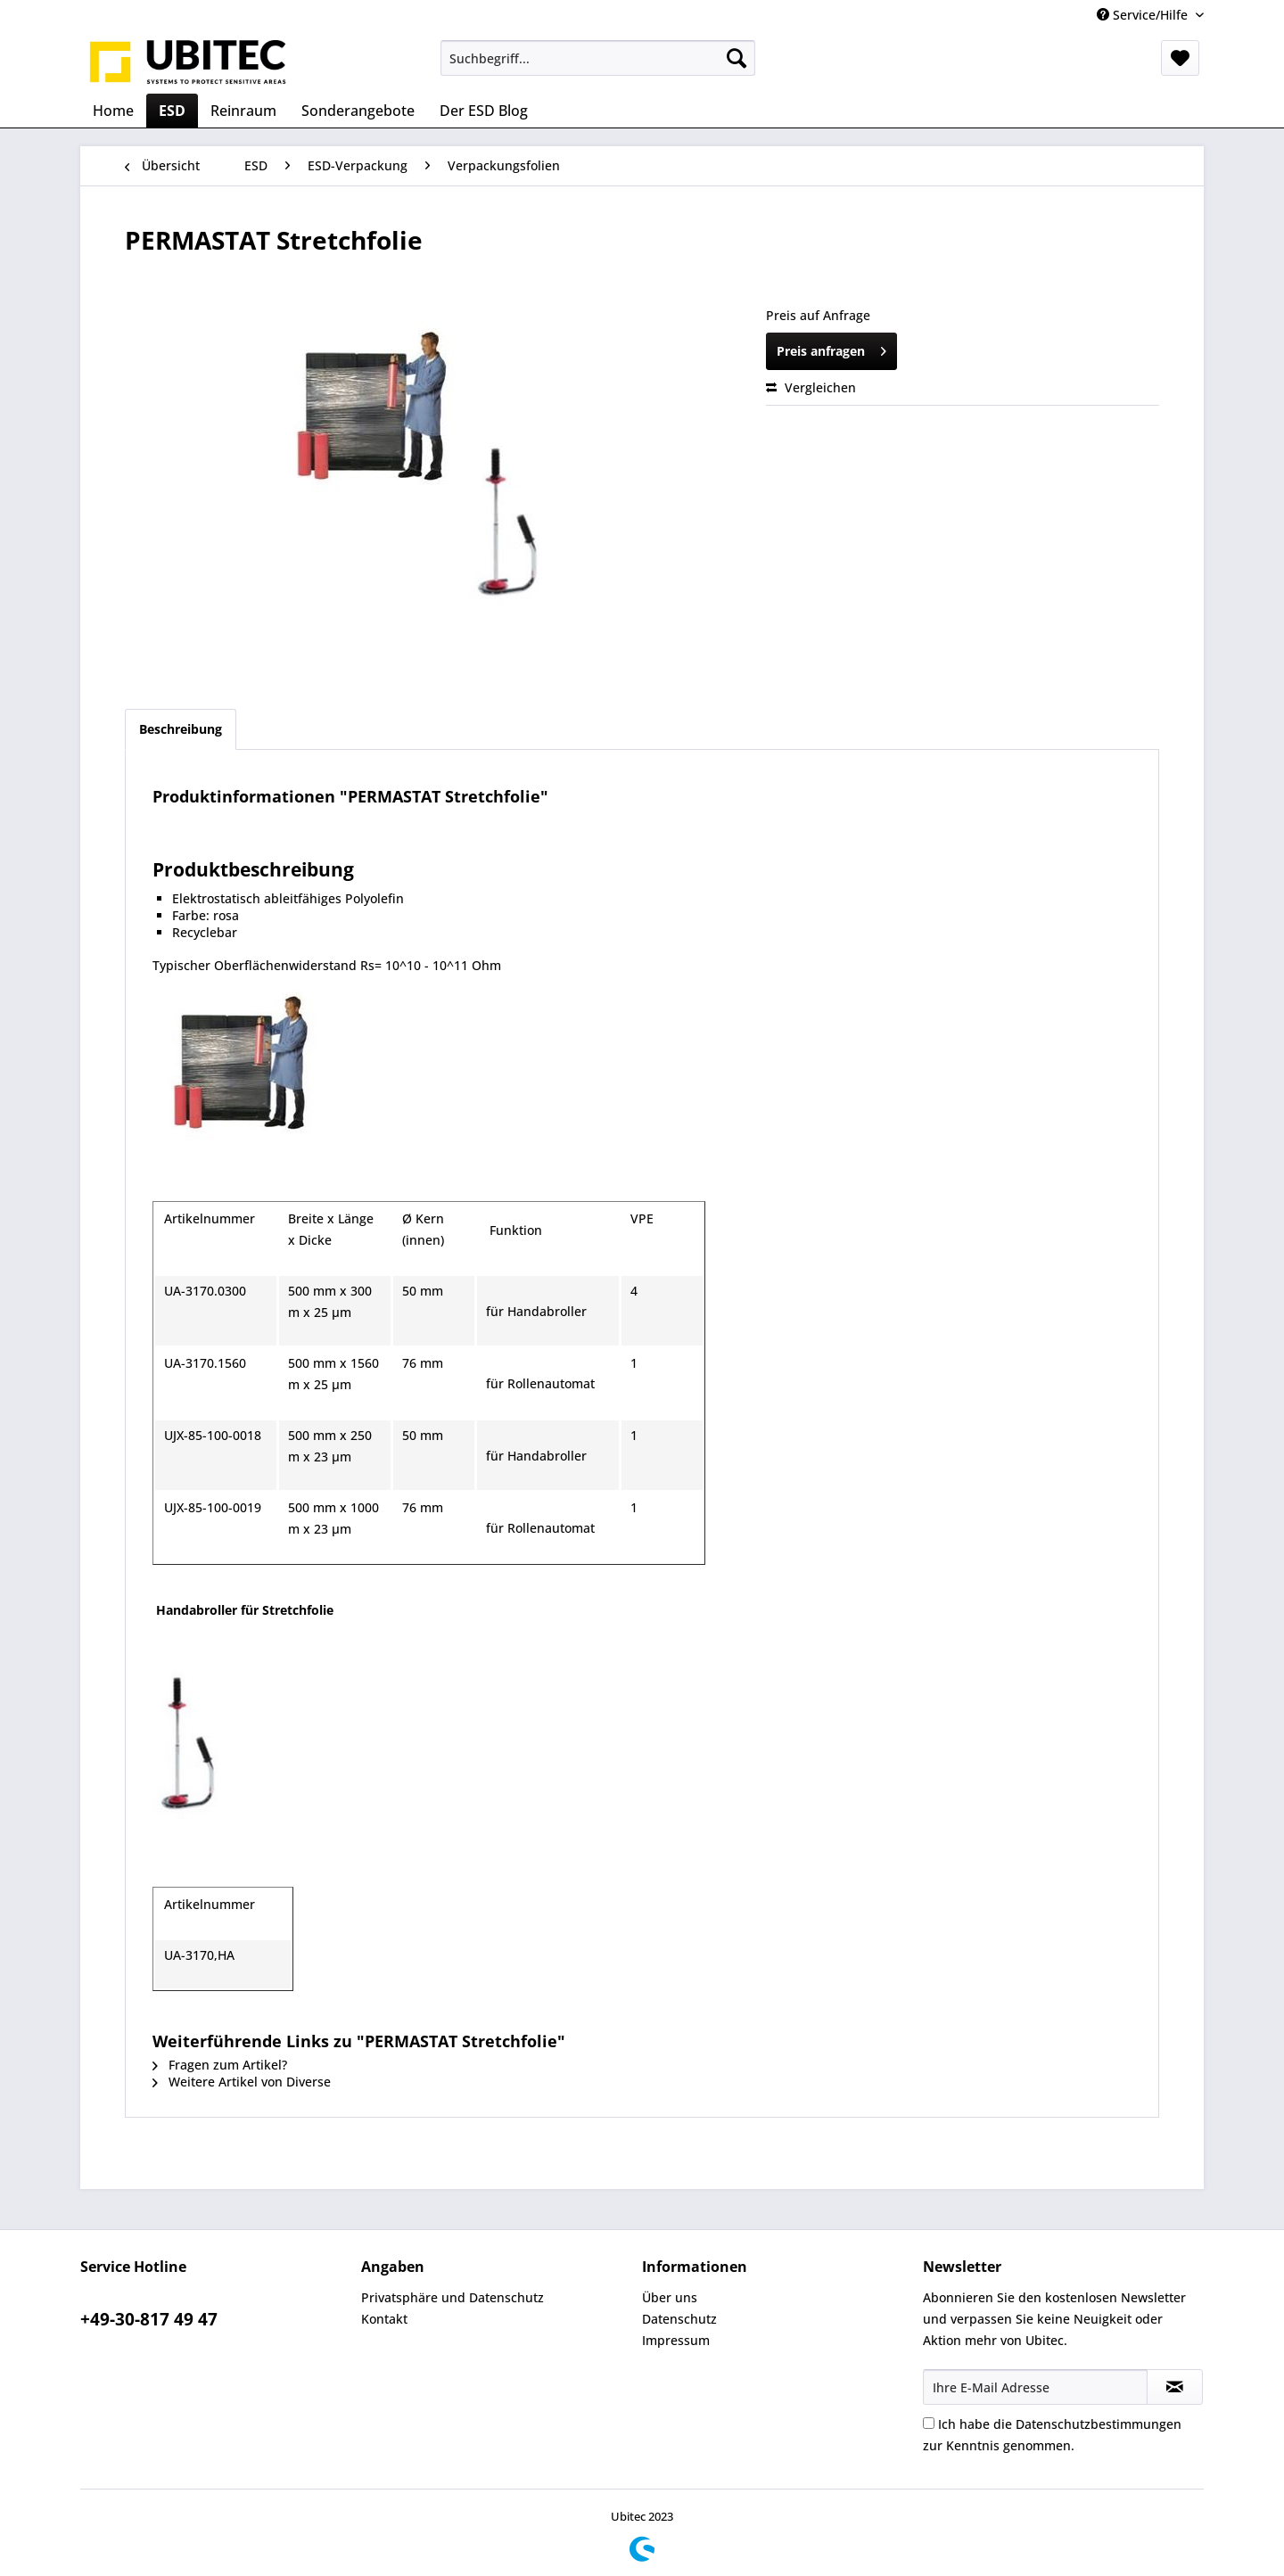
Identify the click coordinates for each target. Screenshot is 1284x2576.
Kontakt (384, 2318)
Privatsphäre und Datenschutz (452, 2297)
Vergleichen (811, 387)
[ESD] (172, 111)
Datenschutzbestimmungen (1098, 2424)
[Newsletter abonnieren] (1175, 2387)
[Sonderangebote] (358, 111)
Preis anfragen (831, 348)
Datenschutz (679, 2318)
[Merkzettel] (1180, 58)
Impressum (676, 2340)
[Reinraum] (243, 111)
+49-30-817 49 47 (149, 2319)
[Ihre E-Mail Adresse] (1035, 2387)
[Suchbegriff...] (597, 58)
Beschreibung (180, 728)
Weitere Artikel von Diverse (241, 2081)
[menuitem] (597, 58)
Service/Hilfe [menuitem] (1144, 14)
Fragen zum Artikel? (219, 2064)
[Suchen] (736, 58)
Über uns (669, 2297)
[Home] (113, 111)
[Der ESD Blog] (483, 111)
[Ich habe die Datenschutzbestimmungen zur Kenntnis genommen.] (928, 2423)
